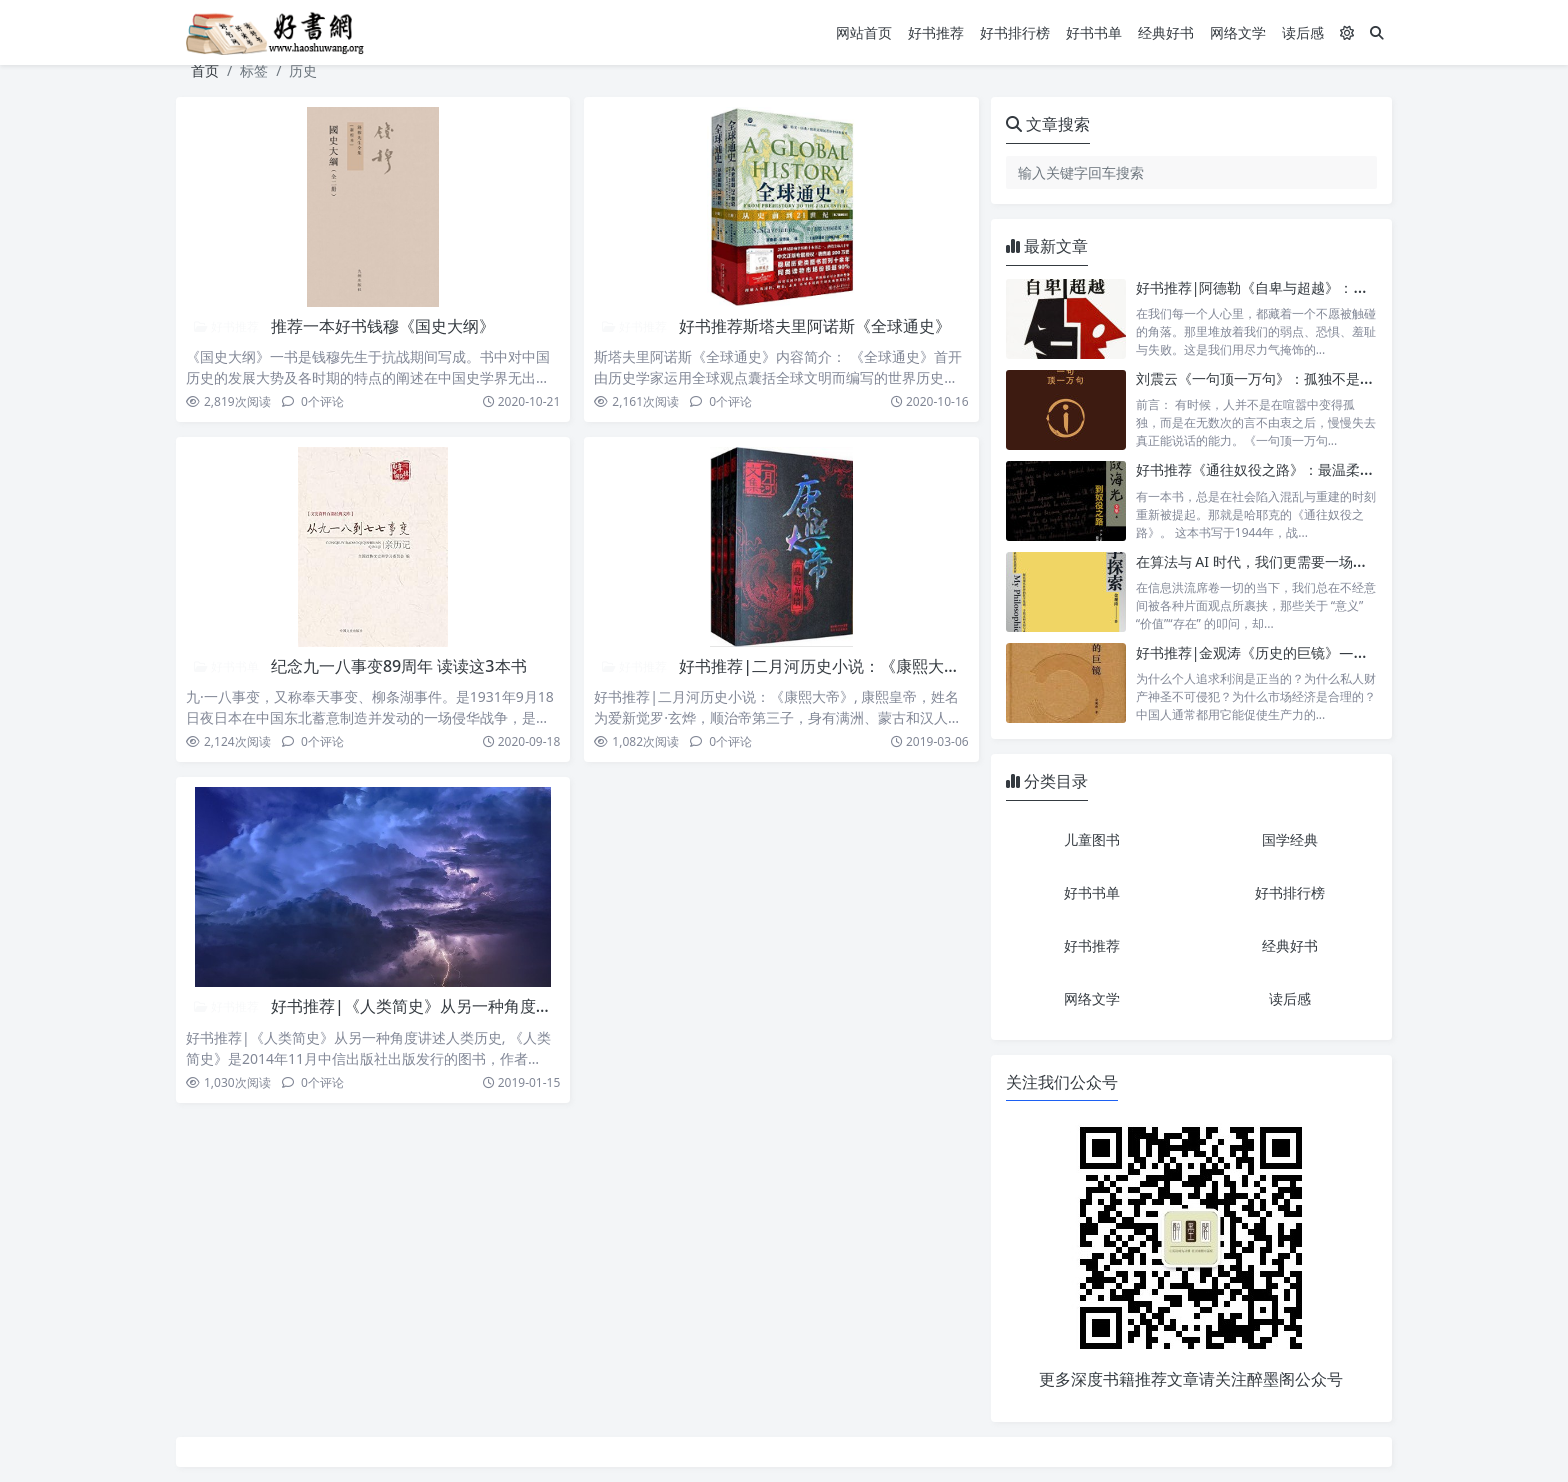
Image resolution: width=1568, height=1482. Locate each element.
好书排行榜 (1015, 32)
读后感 (1303, 32)
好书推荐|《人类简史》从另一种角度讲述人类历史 (451, 1006)
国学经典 (1290, 839)
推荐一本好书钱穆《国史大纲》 (383, 326)
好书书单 (1094, 32)
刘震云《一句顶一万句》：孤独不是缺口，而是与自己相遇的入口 (1339, 378)
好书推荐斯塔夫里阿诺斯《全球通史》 (815, 326)
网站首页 (864, 32)
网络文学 (1238, 32)
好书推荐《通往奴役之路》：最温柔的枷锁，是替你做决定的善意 (1339, 469)
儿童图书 (1092, 839)
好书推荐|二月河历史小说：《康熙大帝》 (827, 666)
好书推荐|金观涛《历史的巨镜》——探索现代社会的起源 (1315, 652)
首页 (205, 70)
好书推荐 (936, 32)
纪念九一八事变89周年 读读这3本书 (399, 666)
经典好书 (1166, 32)
